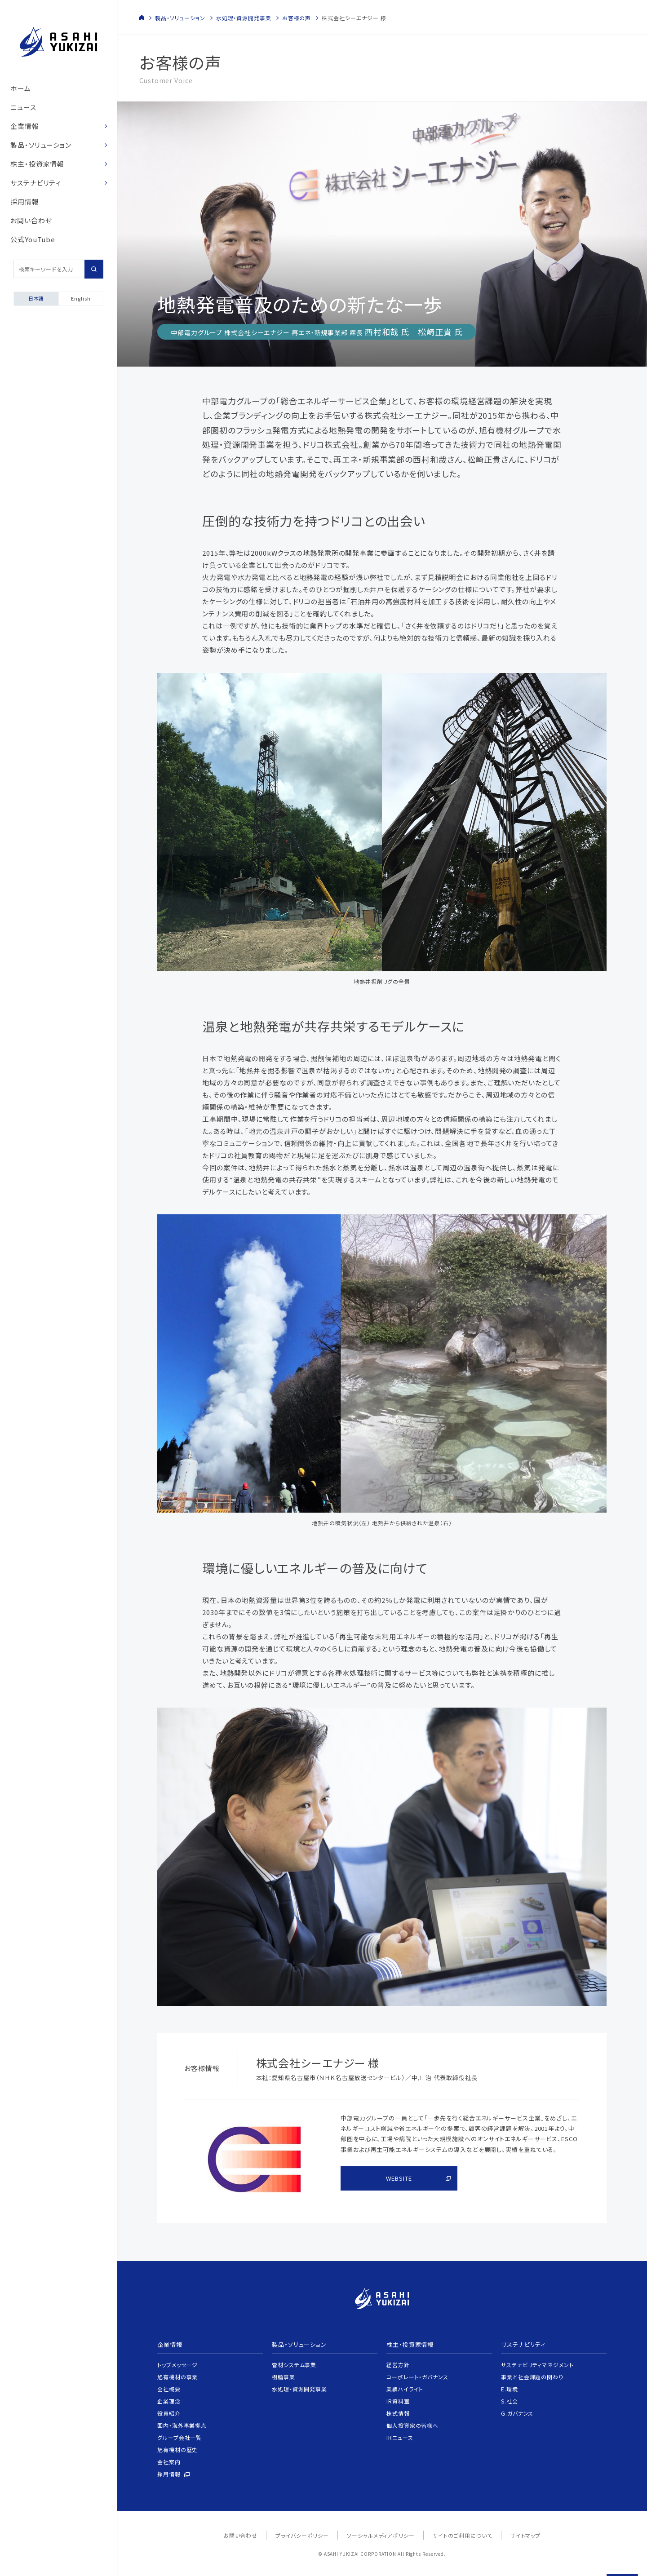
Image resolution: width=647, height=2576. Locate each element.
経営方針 (398, 2364)
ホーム (20, 88)
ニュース (23, 107)
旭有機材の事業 (177, 2377)
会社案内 (169, 2461)
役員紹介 (169, 2413)
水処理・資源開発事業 (243, 18)
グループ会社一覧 (179, 2437)
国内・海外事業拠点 (182, 2425)
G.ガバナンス (517, 2413)
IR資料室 (398, 2401)
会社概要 (169, 2389)
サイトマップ (525, 2535)
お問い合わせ (31, 220)
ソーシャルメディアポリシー (381, 2535)
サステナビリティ (35, 182)
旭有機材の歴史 (177, 2449)
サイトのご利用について (462, 2535)
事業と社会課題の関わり (532, 2377)
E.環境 (509, 2389)
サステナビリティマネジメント (537, 2364)
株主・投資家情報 (37, 163)
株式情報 (398, 2413)
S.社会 (509, 2401)
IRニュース (399, 2437)
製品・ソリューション (40, 145)
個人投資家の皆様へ (412, 2425)
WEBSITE (399, 2178)
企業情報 (24, 126)
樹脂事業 (283, 2377)
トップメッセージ (177, 2364)
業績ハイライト (404, 2389)
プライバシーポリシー (302, 2535)
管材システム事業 (294, 2364)
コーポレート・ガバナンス (417, 2377)
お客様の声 (296, 18)
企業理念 (169, 2401)
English (80, 298)
